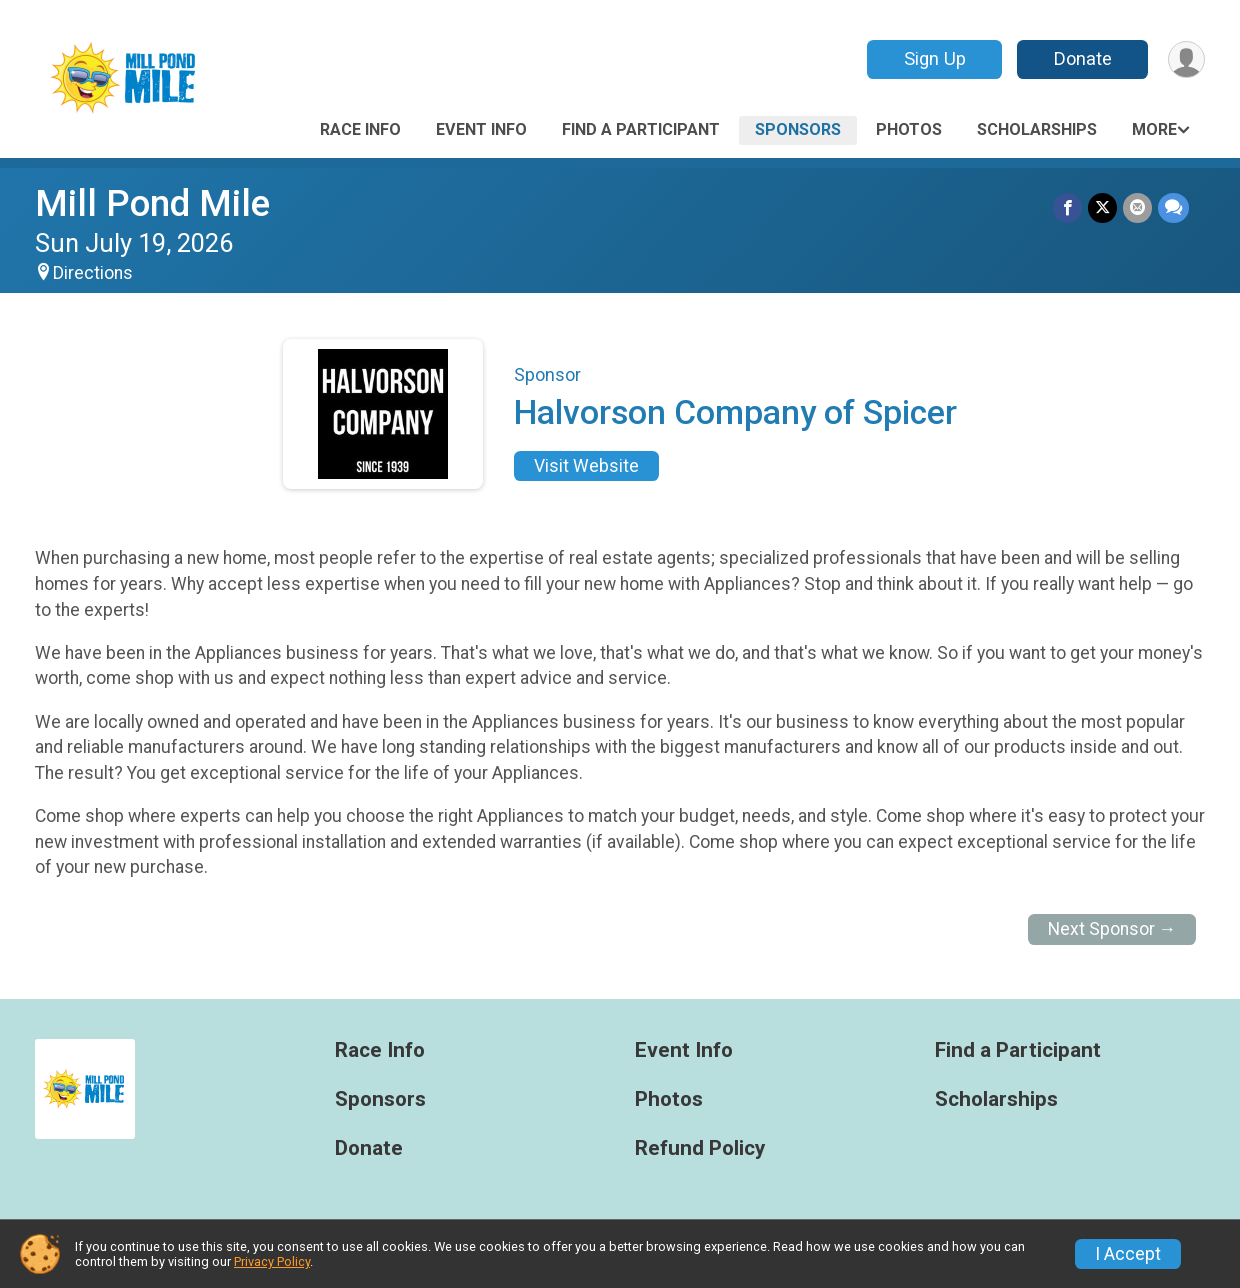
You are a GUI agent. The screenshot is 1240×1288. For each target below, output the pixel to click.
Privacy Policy (272, 1261)
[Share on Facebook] (1067, 207)
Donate (1083, 58)
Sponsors (798, 129)
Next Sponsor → (1112, 929)
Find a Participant (641, 129)
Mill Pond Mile (152, 203)
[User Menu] (1186, 59)
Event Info (481, 129)
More (1154, 129)
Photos (909, 129)
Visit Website (586, 466)
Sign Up (935, 58)
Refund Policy (700, 1148)
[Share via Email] (1137, 207)
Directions (93, 273)
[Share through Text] (1173, 207)
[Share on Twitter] (1102, 207)
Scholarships (1037, 129)
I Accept (1128, 1254)
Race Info (360, 129)
